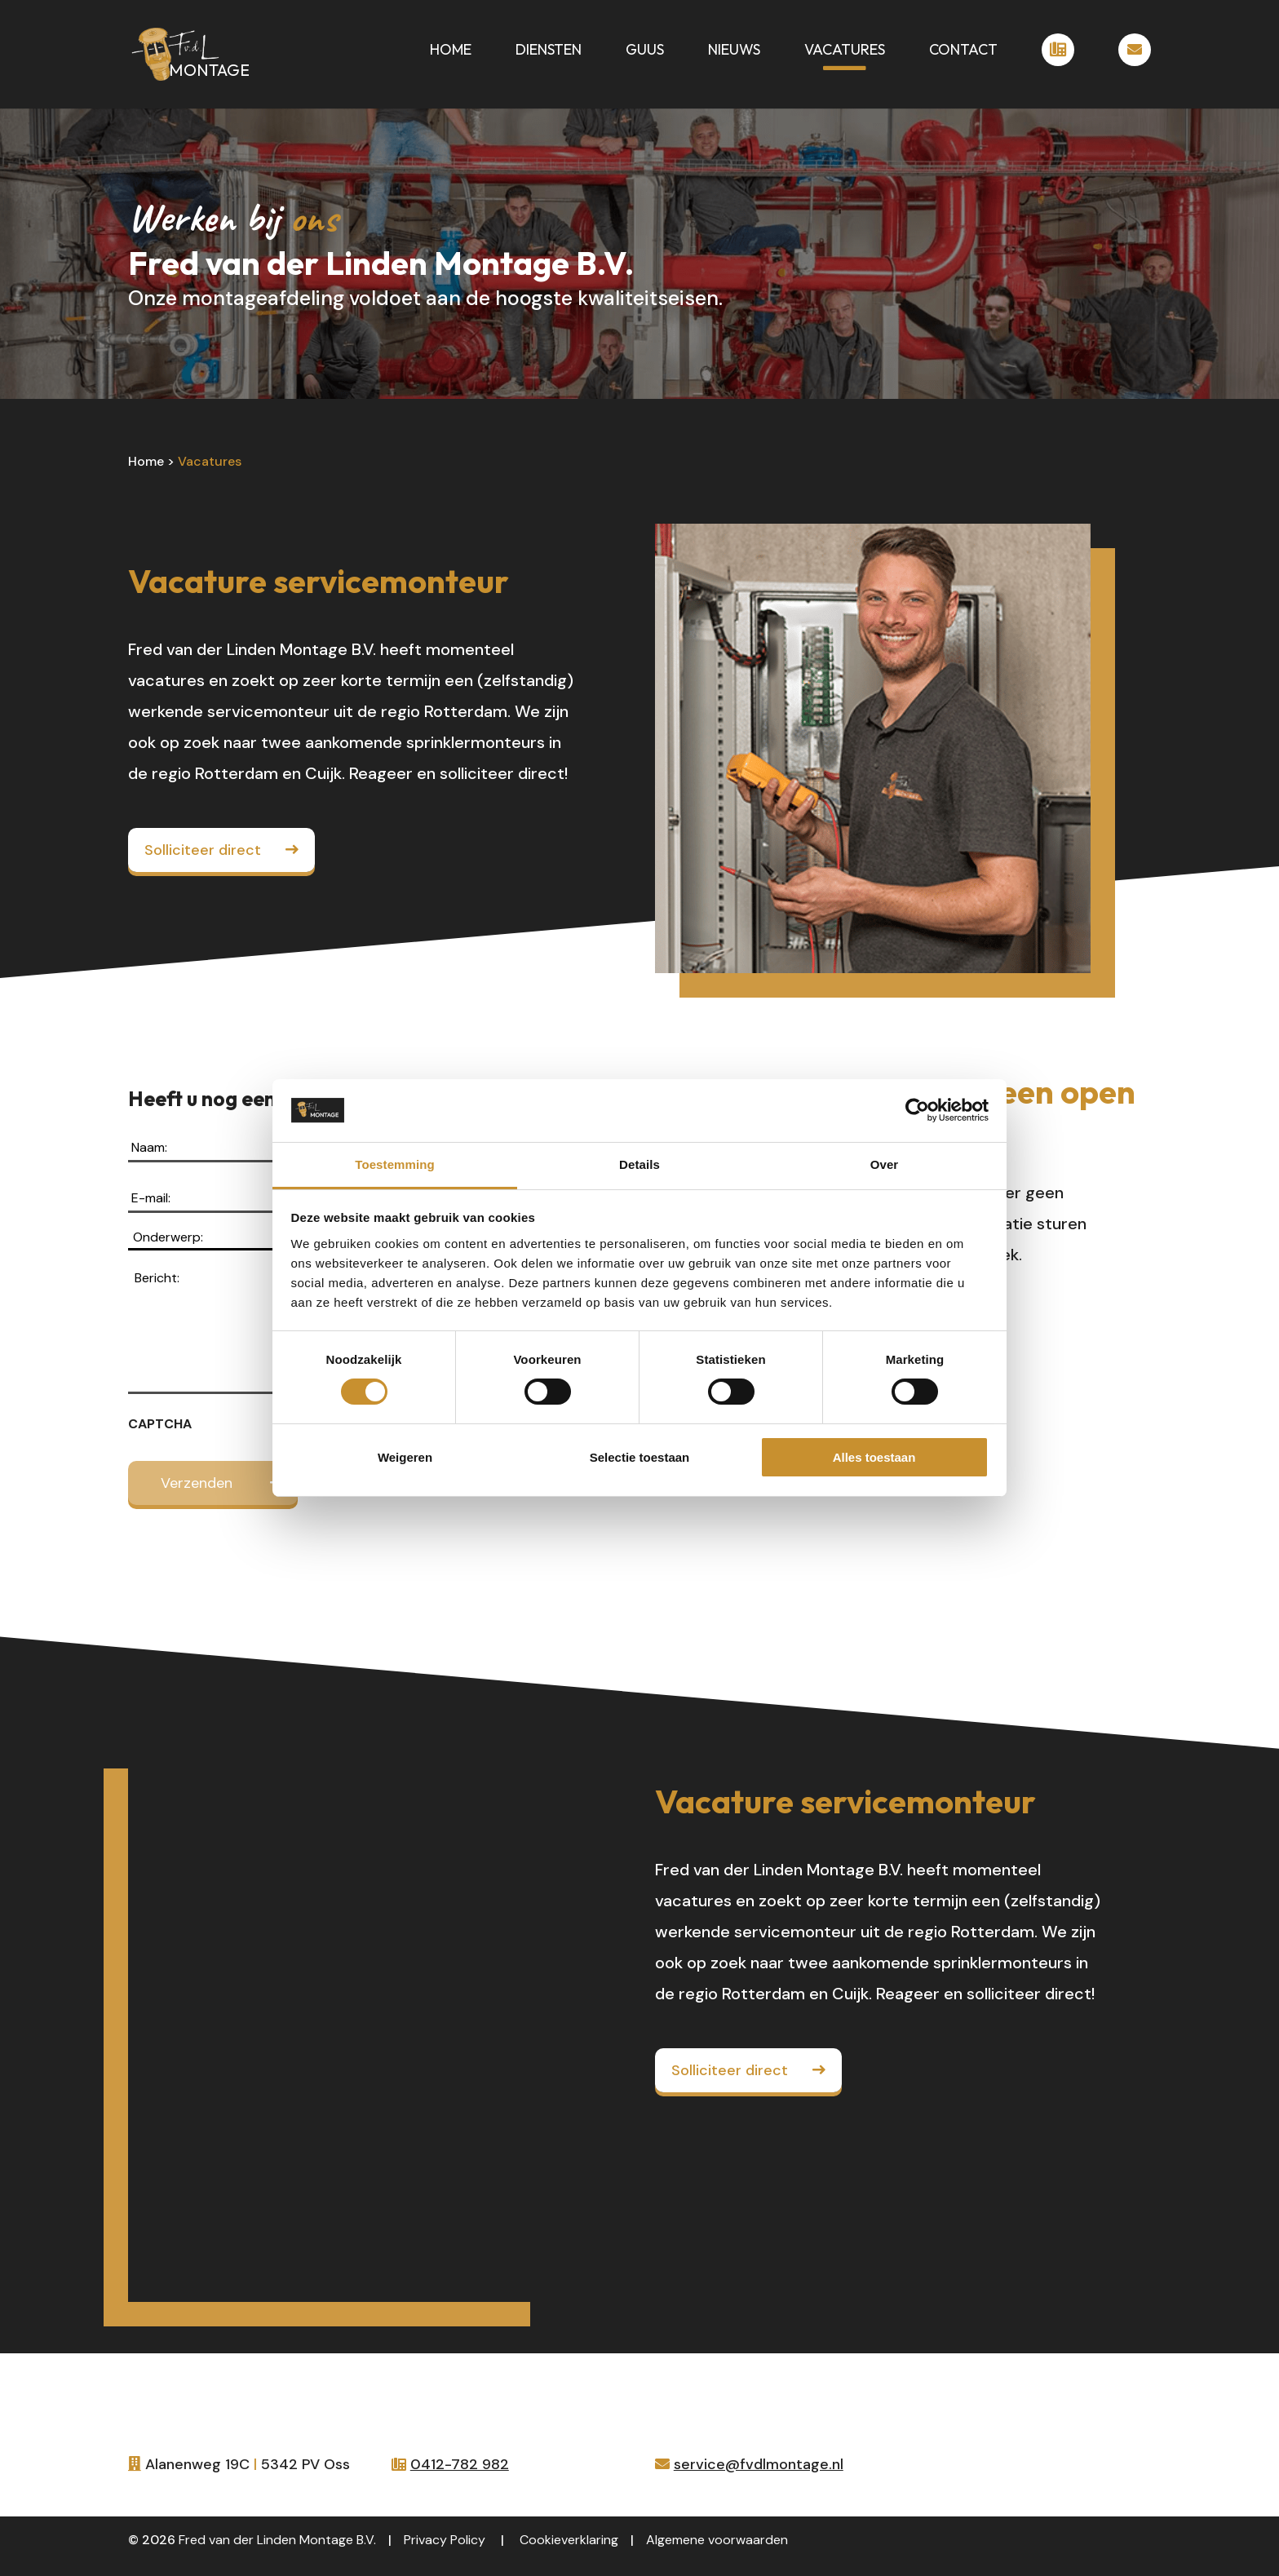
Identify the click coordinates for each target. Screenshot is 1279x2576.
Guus (645, 51)
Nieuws (734, 51)
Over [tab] (884, 1164)
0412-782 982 (459, 2464)
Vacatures (844, 51)
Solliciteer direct (202, 850)
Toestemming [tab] (395, 1164)
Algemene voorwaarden (717, 2539)
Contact (963, 51)
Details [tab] (639, 1164)
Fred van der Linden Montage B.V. (277, 2539)
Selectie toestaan (640, 1457)
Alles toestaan (874, 1457)
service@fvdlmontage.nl (758, 2464)
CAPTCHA (160, 1424)
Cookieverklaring (569, 2539)
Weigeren (405, 1457)
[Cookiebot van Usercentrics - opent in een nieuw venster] (917, 1110)
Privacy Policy (444, 2539)
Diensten (549, 51)
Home (450, 51)
